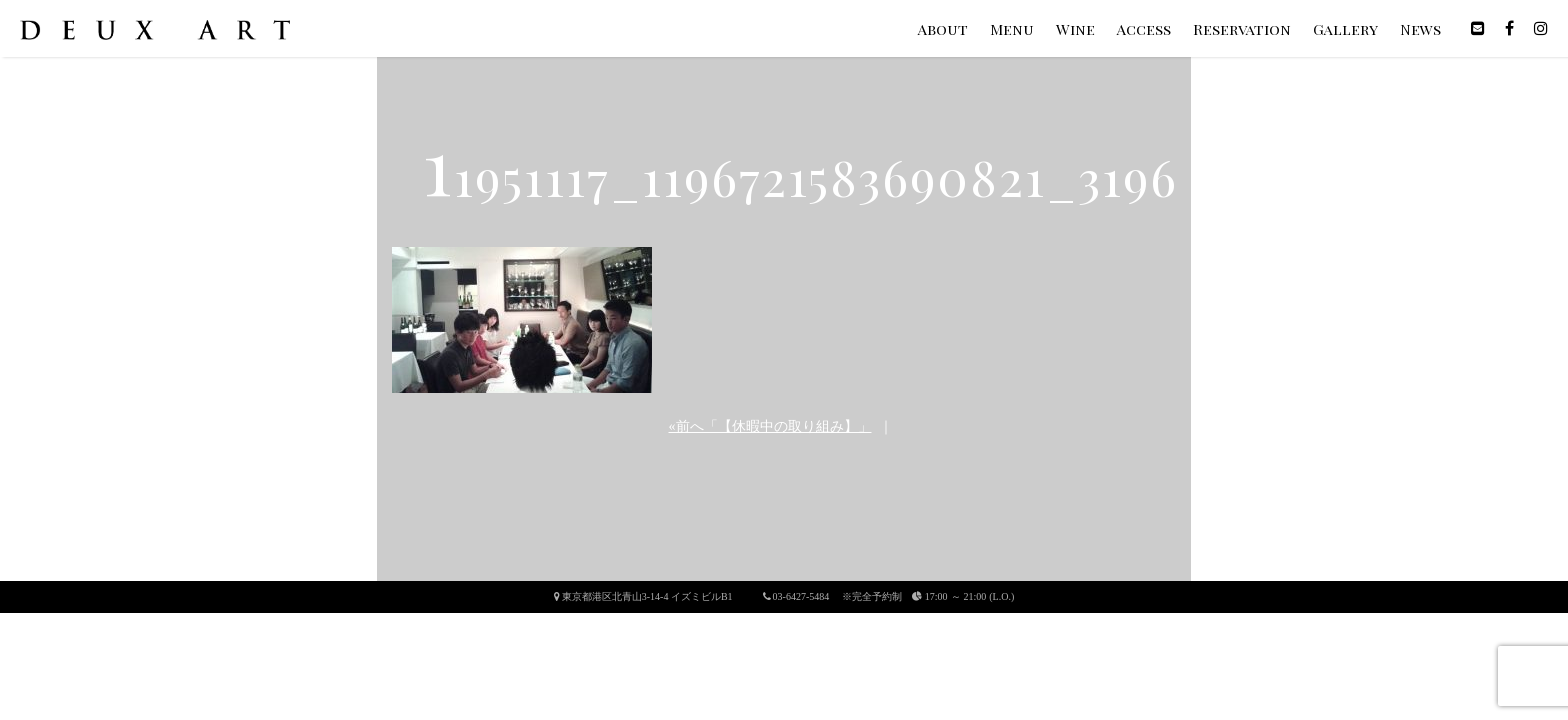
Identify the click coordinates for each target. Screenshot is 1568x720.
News (1420, 29)
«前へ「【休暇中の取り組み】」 (770, 426)
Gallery (1345, 29)
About (943, 29)
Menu (1012, 29)
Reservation (1242, 29)
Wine (1075, 29)
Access (1144, 29)
